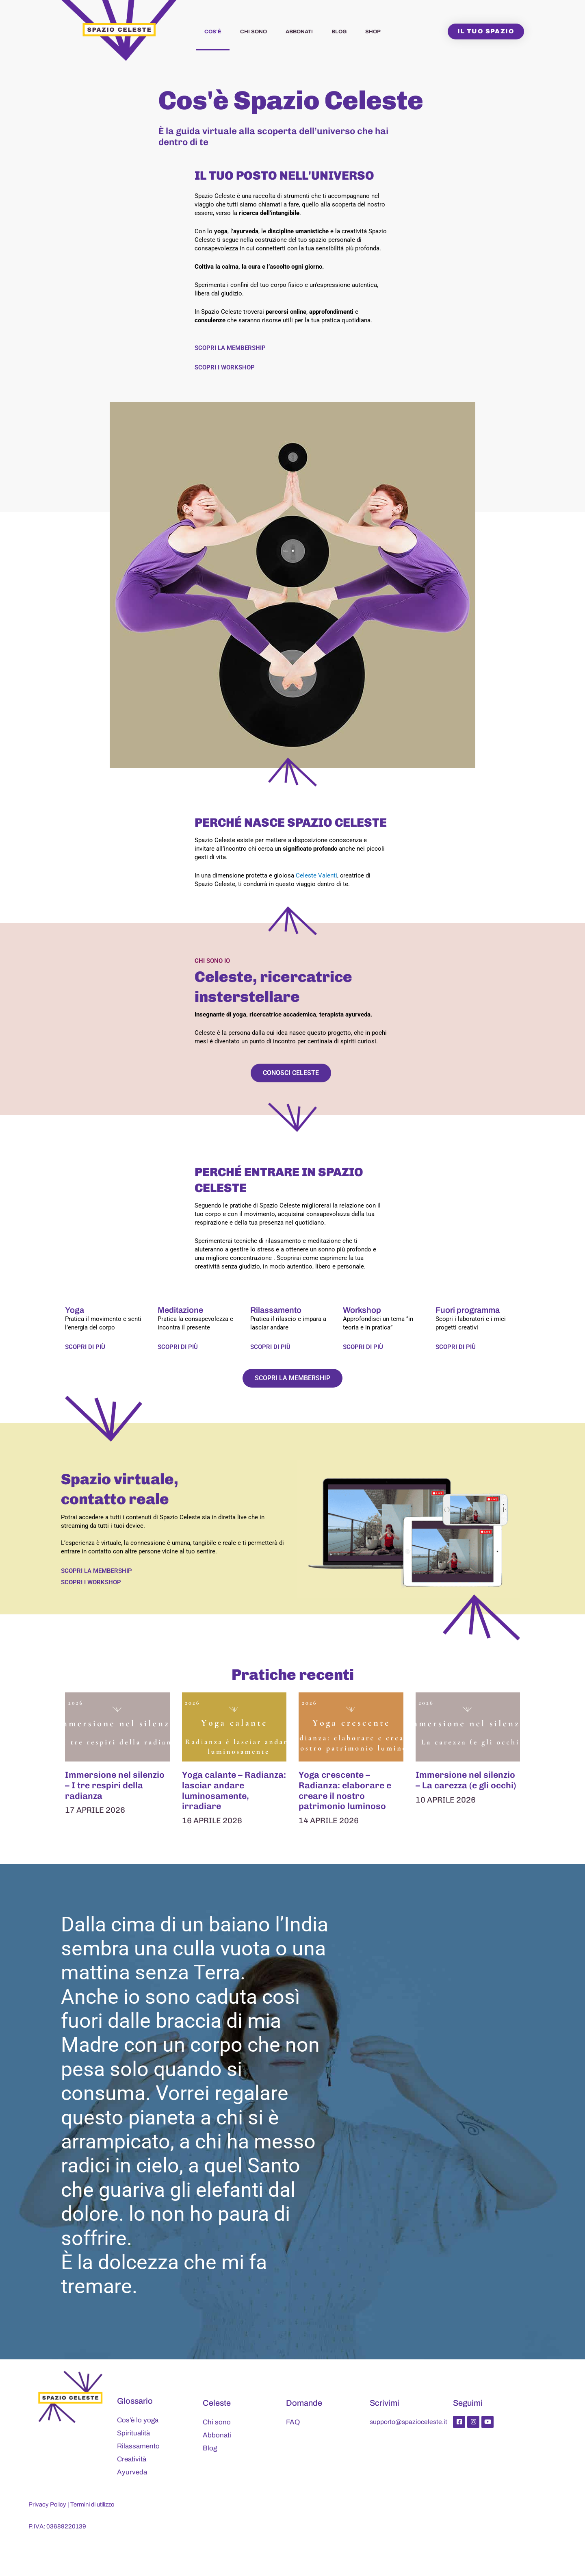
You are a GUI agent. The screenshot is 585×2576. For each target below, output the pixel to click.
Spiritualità (133, 2433)
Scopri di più (85, 1347)
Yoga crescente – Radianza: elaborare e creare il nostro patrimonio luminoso (345, 1790)
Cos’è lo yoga (137, 2420)
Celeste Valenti (316, 875)
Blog (339, 32)
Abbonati (299, 32)
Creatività (131, 2459)
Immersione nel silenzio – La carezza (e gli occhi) (467, 1780)
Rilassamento (138, 2446)
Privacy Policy (47, 2505)
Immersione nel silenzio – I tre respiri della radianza (115, 1785)
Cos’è (212, 32)
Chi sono (253, 32)
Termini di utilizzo (93, 2505)
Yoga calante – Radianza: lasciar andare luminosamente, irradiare (234, 1790)
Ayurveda (132, 2472)
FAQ (293, 2422)
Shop (373, 32)
